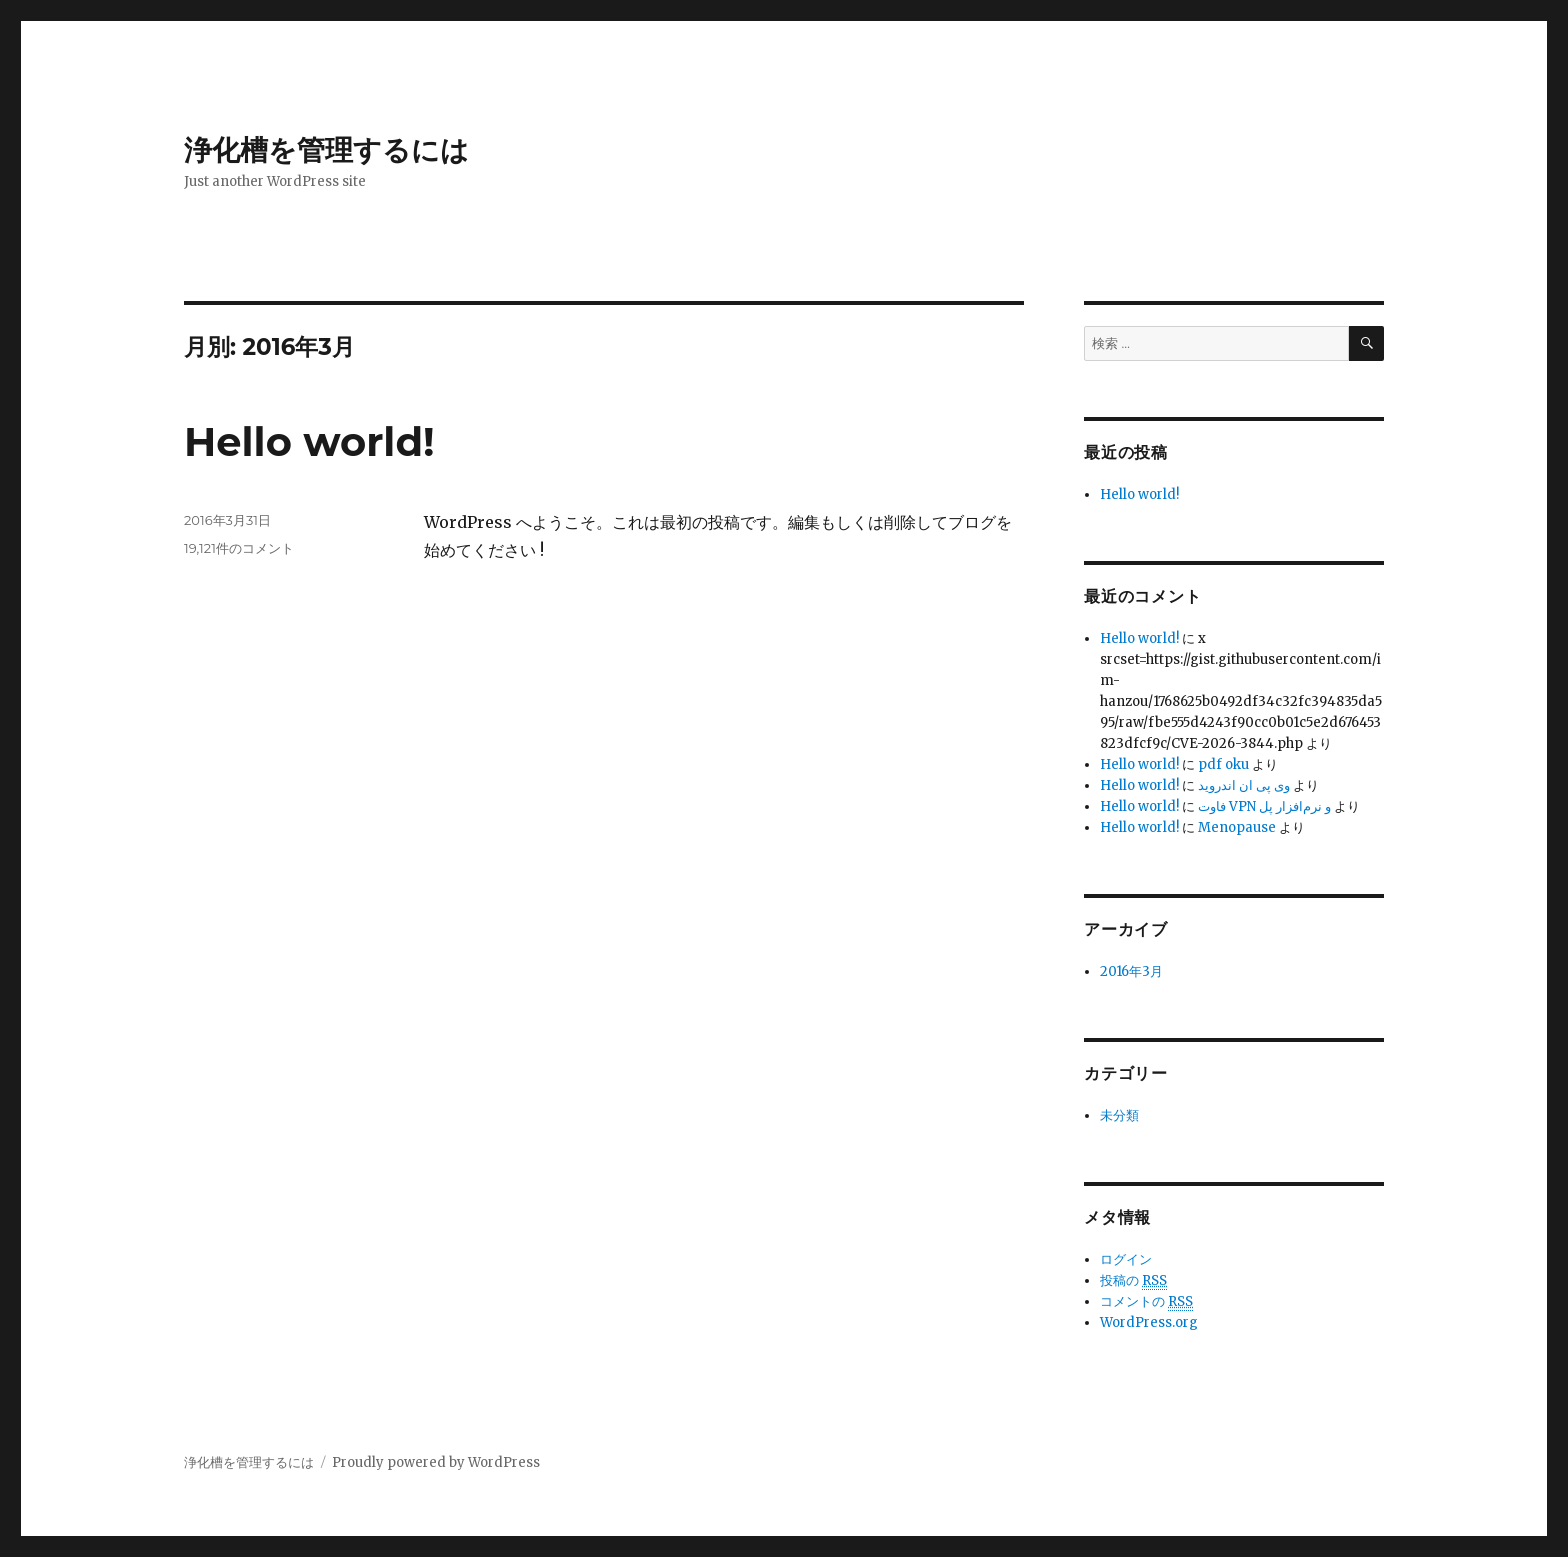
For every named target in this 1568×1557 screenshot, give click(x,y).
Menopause (1237, 827)
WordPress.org (1149, 1322)
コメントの (1146, 1302)
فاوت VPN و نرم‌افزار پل (1264, 806)
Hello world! (309, 441)
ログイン (1126, 1259)
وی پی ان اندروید (1244, 785)
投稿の (1133, 1281)
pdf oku (1223, 764)
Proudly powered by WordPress (436, 1462)
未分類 (1119, 1115)
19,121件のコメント (239, 548)
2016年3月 (1131, 971)
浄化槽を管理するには (326, 150)
